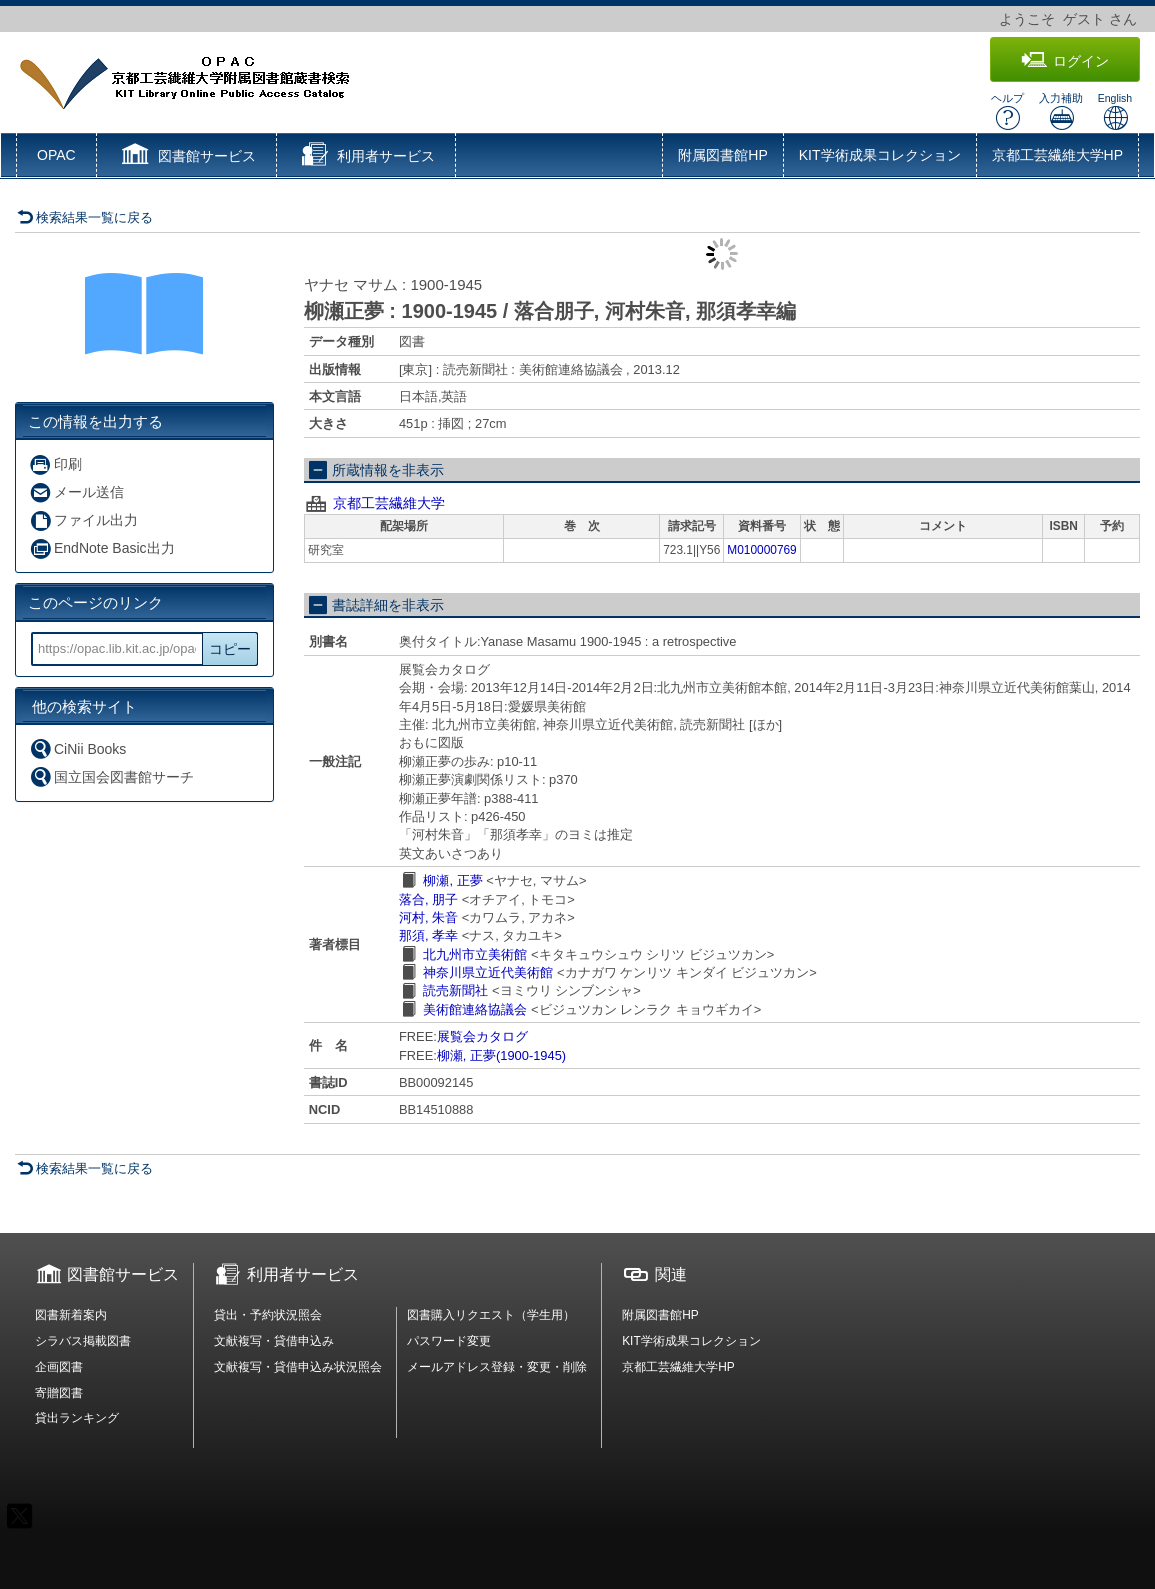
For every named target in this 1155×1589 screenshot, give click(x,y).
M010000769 (761, 550)
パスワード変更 (449, 1341)
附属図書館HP (722, 155)
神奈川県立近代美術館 (488, 972)
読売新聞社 (455, 990)
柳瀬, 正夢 (452, 880)
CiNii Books (77, 748)
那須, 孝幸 (428, 935)
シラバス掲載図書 (83, 1341)
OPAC (56, 155)
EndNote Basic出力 (102, 548)
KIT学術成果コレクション (880, 155)
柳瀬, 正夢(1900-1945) (501, 1055)
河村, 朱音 (428, 917)
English (1115, 111)
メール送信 (76, 492)
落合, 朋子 (428, 899)
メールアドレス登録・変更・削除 (497, 1367)
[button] (186, 157)
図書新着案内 (71, 1315)
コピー (230, 649)
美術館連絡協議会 (475, 1009)
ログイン (1065, 60)
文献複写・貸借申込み (274, 1341)
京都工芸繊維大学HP (1057, 155)
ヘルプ (1007, 111)
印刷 (55, 464)
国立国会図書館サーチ (111, 776)
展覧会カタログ (482, 1036)
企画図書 (59, 1367)
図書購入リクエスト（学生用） (491, 1315)
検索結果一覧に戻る (85, 217)
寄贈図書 (59, 1393)
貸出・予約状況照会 (268, 1315)
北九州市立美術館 (475, 954)
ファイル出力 (83, 520)
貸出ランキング (77, 1418)
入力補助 (1061, 111)
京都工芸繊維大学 (389, 503)
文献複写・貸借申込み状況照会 (298, 1367)
